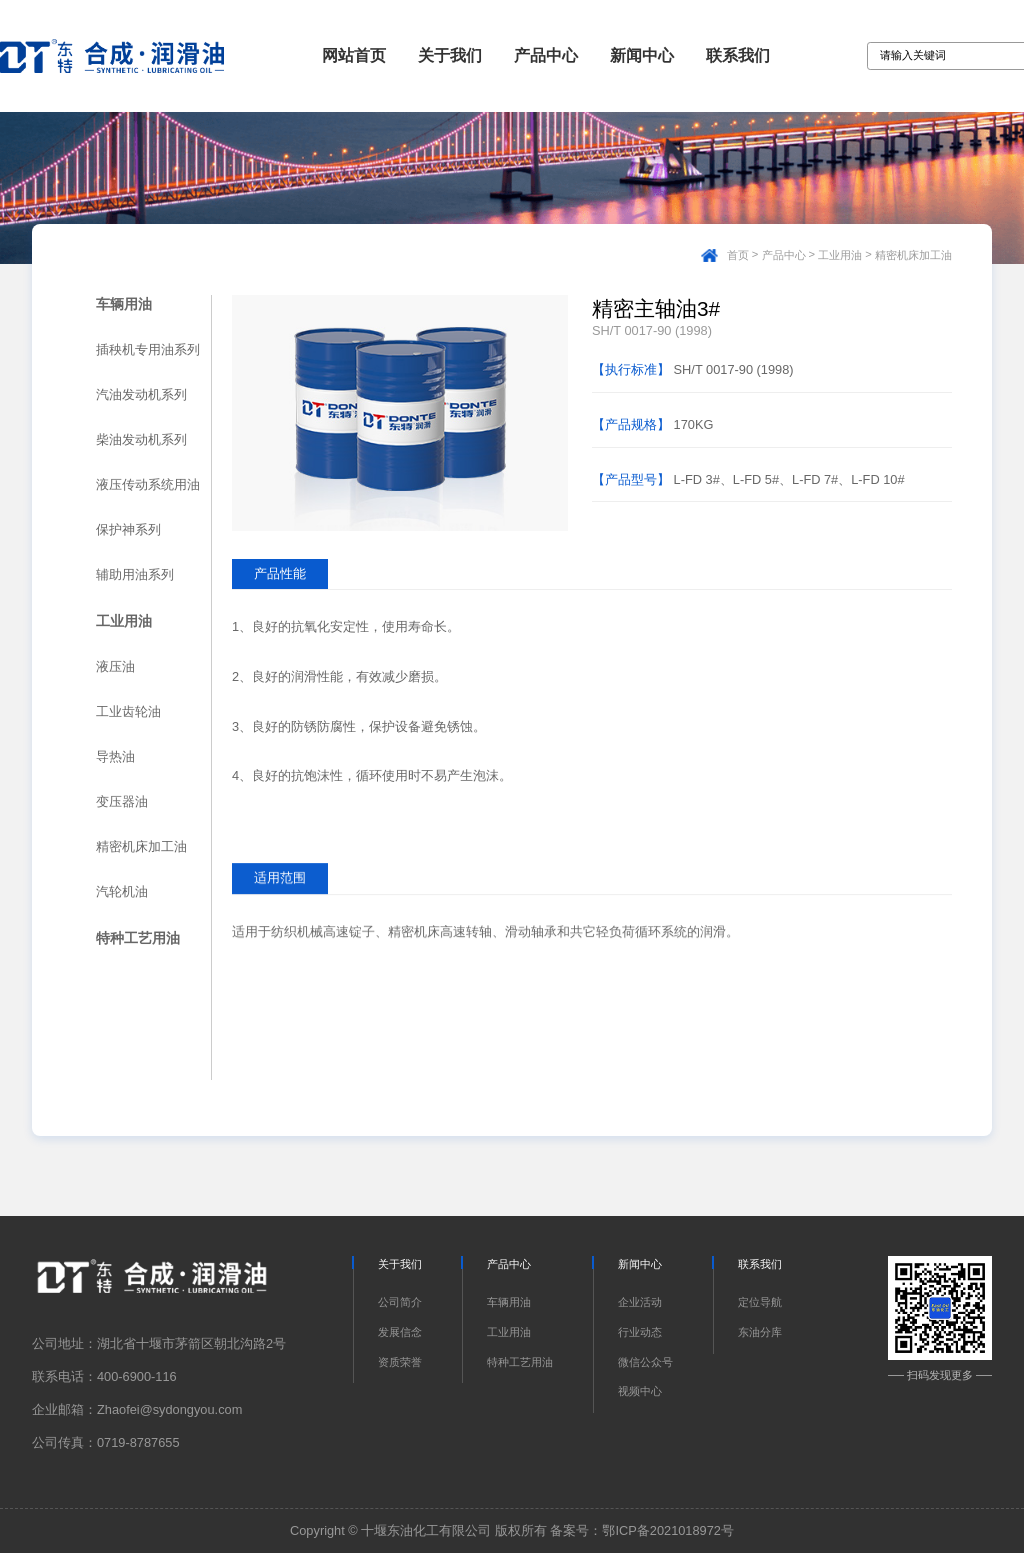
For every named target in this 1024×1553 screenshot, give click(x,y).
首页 (738, 255)
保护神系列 (128, 529)
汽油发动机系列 (141, 394)
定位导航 (760, 1302)
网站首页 (354, 55)
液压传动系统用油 (148, 484)
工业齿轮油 (128, 711)
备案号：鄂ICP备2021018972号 (642, 1530)
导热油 (115, 756)
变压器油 (122, 801)
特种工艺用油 (138, 938)
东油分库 (760, 1332)
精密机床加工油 (913, 255)
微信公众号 (645, 1362)
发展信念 (400, 1332)
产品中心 (546, 55)
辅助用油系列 (135, 574)
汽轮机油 (122, 891)
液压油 (115, 666)
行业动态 (640, 1332)
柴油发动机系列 (141, 439)
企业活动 (640, 1302)
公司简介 (400, 1302)
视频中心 (640, 1391)
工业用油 (840, 255)
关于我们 (450, 55)
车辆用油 (124, 304)
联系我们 (738, 55)
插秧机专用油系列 (148, 349)
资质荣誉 (400, 1362)
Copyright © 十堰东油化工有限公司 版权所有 (418, 1530)
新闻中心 (642, 55)
